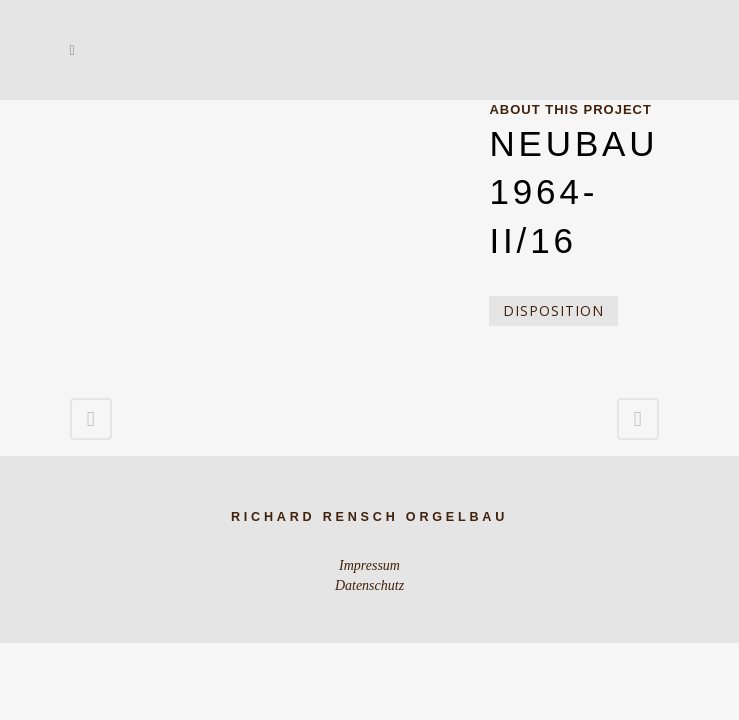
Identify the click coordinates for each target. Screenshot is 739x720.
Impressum (369, 565)
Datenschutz (369, 585)
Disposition (553, 310)
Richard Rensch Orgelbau (369, 517)
